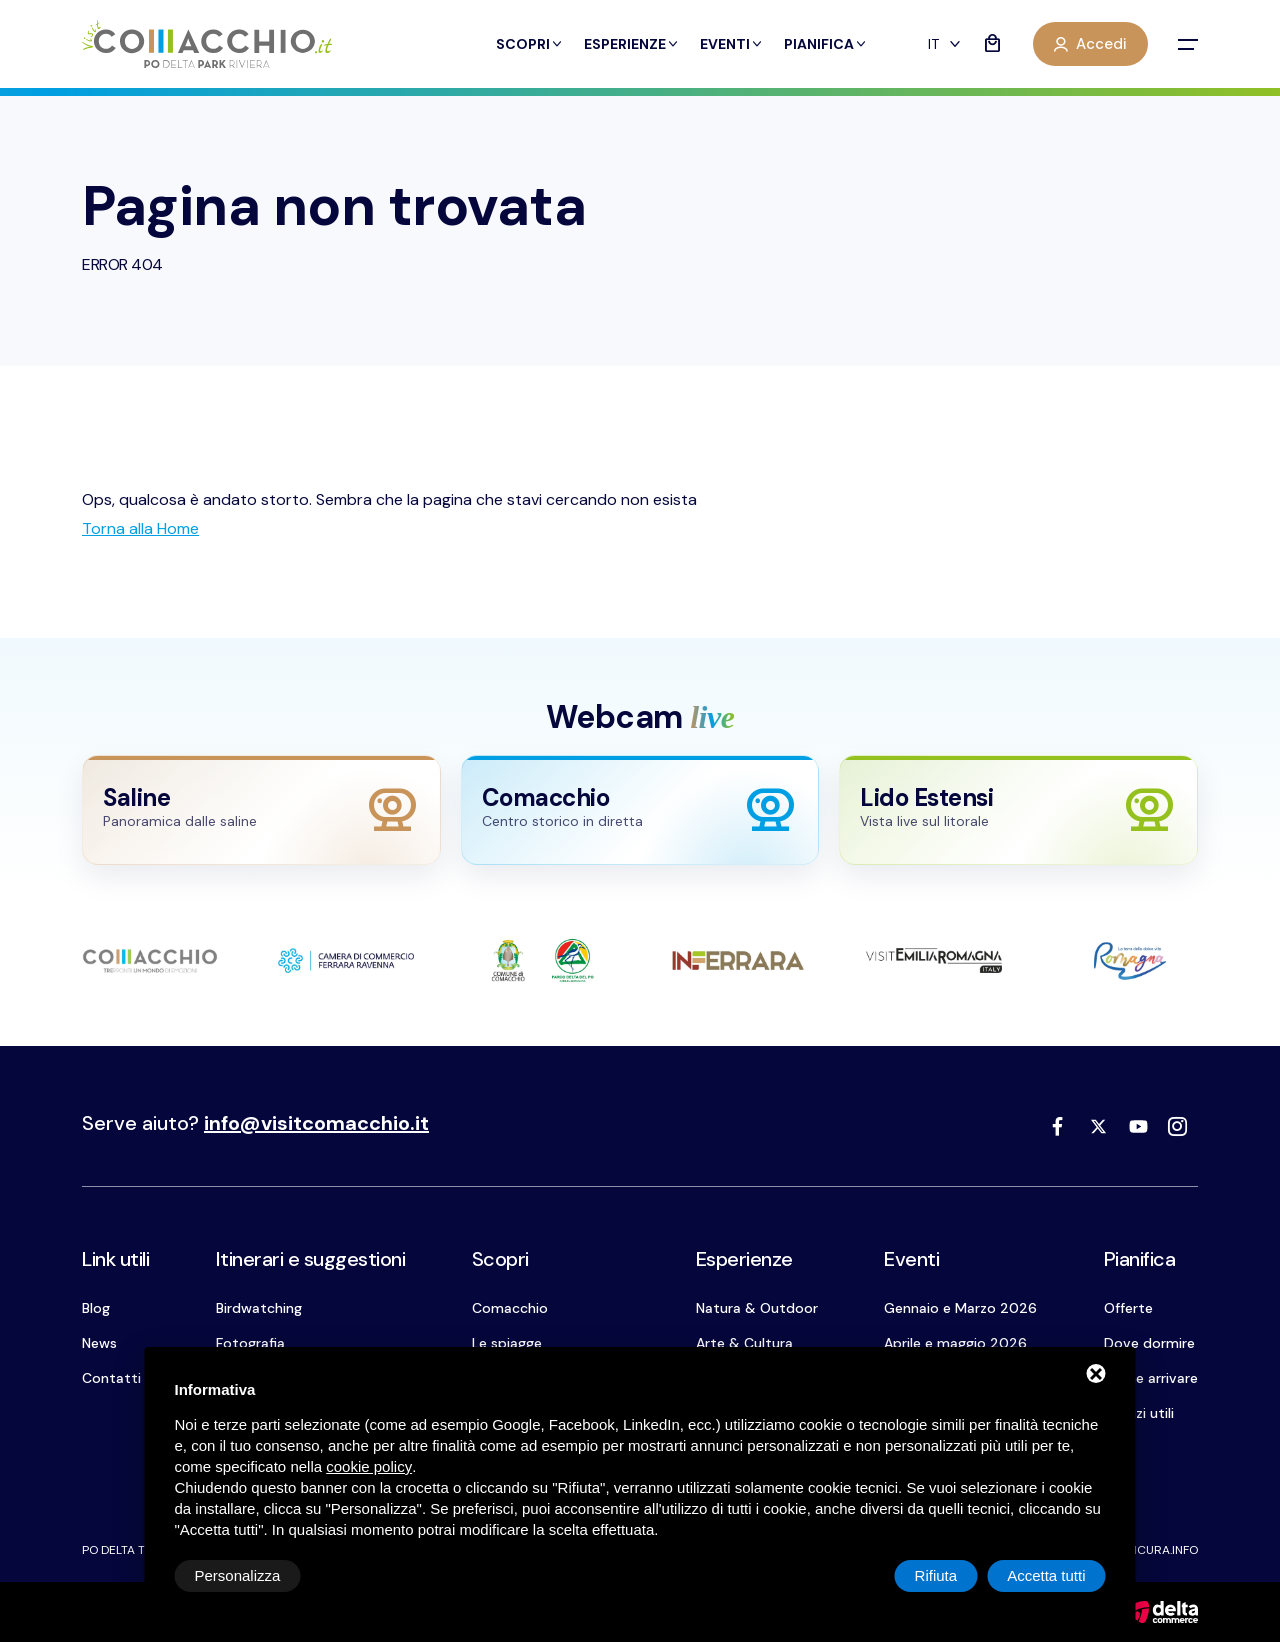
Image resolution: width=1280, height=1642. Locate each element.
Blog (96, 1308)
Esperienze (632, 44)
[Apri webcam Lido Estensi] (1018, 810)
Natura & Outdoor (757, 1308)
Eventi (732, 44)
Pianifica (826, 44)
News (99, 1343)
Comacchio (510, 1308)
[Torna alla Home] (140, 528)
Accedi (1090, 44)
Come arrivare (1151, 1378)
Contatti (111, 1378)
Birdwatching (259, 1308)
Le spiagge (507, 1343)
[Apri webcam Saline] (261, 810)
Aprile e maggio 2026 (955, 1343)
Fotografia (250, 1343)
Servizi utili (1139, 1413)
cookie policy (369, 1466)
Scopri (530, 44)
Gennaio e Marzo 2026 (960, 1308)
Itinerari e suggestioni (311, 1259)
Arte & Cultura (744, 1343)
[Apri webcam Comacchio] (640, 810)
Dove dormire (1149, 1343)
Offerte (1128, 1308)
